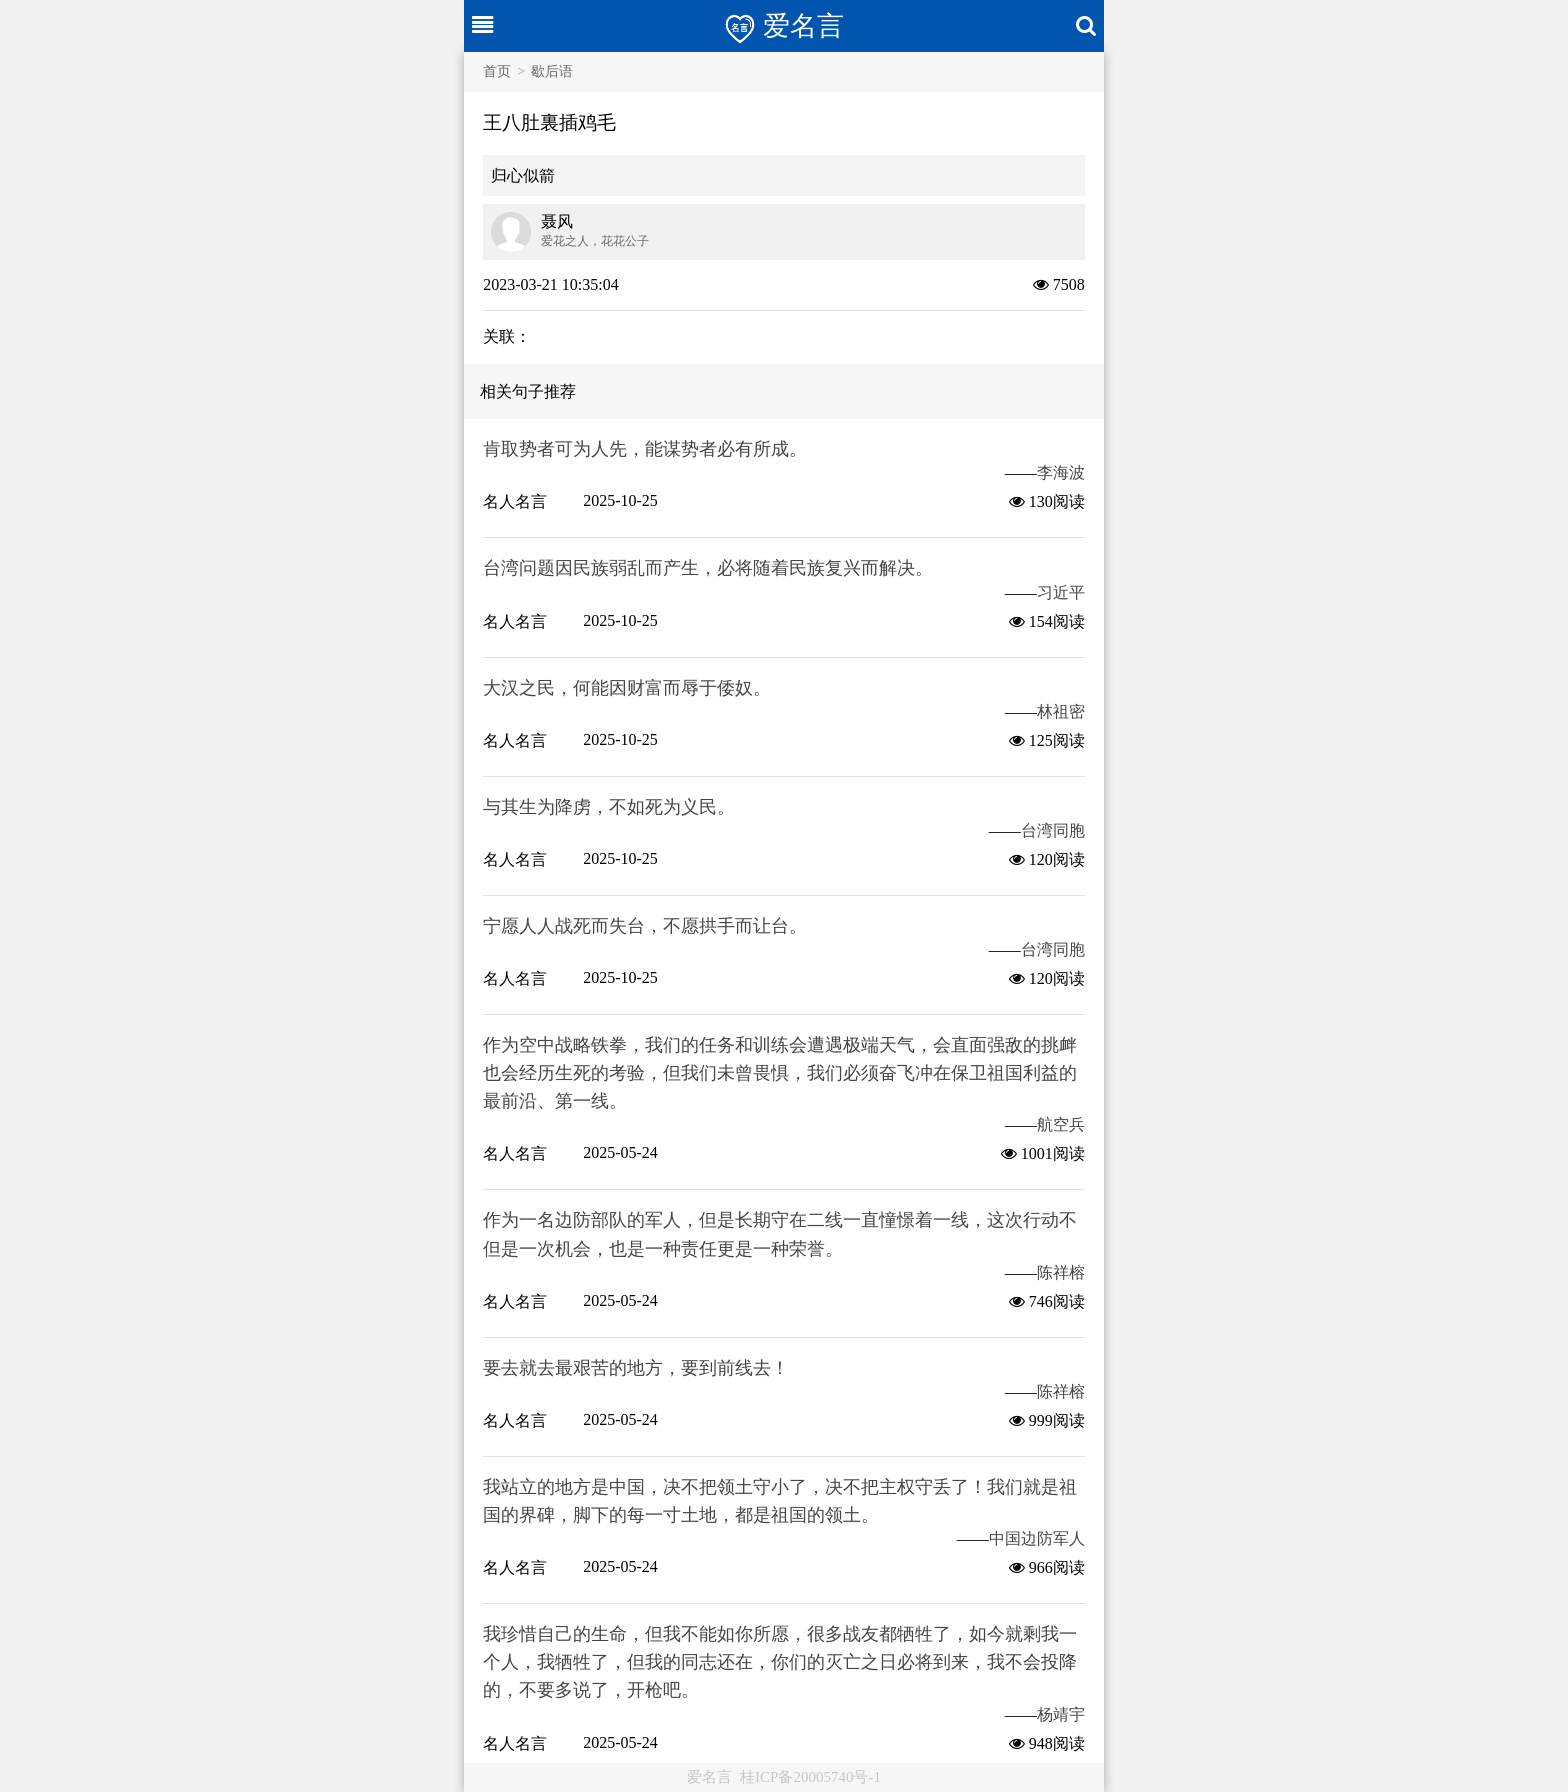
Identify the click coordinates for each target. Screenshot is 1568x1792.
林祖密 (1061, 711)
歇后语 (552, 71)
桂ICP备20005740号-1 (810, 1777)
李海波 (1061, 472)
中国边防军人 (1037, 1538)
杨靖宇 (1061, 1714)
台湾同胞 (1053, 830)
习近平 (1061, 592)
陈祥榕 (1061, 1272)
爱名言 (709, 1777)
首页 (497, 71)
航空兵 (1061, 1124)
